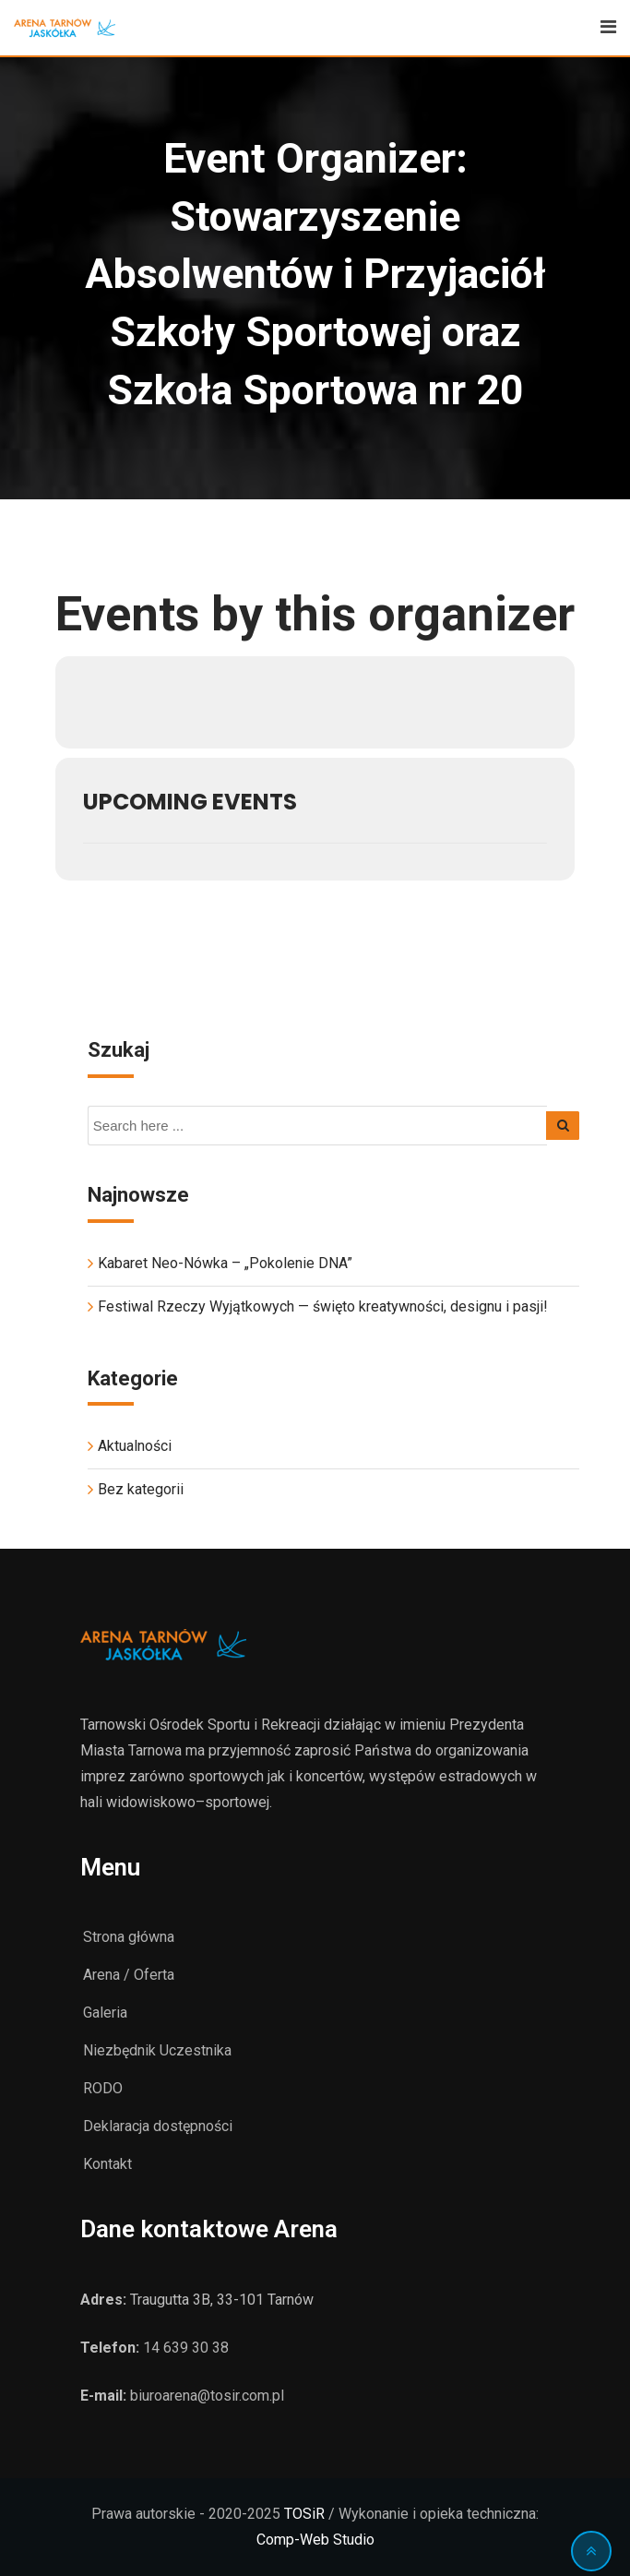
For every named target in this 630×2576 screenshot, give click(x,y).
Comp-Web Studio (315, 2539)
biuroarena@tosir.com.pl (207, 2395)
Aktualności (135, 1446)
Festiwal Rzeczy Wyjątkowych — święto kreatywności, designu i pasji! (323, 1306)
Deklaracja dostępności (157, 2126)
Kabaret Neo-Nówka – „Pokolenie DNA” (225, 1263)
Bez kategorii (141, 1489)
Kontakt (107, 2164)
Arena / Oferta (128, 1974)
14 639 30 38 (186, 2347)
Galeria (105, 2012)
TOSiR (304, 2513)
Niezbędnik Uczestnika (157, 2050)
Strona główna (128, 1937)
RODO (103, 2088)
